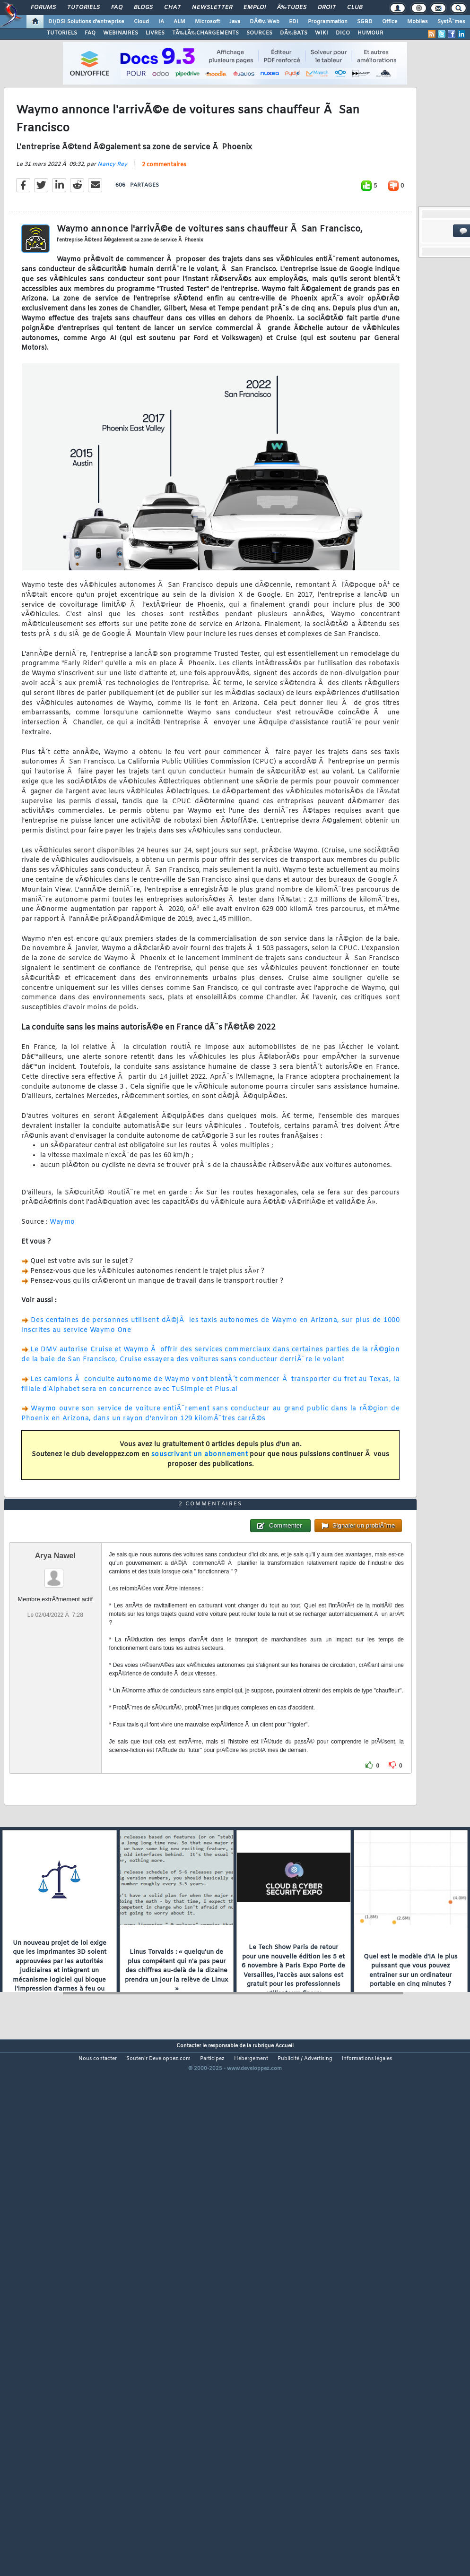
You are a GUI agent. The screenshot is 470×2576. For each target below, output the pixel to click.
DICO (343, 33)
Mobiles (417, 21)
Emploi (255, 7)
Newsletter (212, 7)
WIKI (321, 33)
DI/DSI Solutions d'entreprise (86, 21)
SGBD (365, 21)
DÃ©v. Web (264, 21)
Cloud (141, 21)
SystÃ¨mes (451, 21)
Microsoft (207, 21)
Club (354, 7)
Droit (327, 7)
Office (390, 21)
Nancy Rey (112, 233)
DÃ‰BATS (293, 33)
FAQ (116, 7)
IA (161, 21)
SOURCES (259, 33)
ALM (179, 21)
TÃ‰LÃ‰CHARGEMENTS (205, 33)
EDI (293, 21)
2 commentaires (164, 233)
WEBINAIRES (120, 33)
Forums (43, 7)
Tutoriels (83, 7)
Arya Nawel (55, 1761)
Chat (172, 7)
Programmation (328, 21)
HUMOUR (370, 33)
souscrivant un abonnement (199, 1523)
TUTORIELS (62, 33)
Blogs (143, 7)
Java (234, 21)
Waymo (62, 1290)
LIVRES (155, 33)
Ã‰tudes (291, 7)
